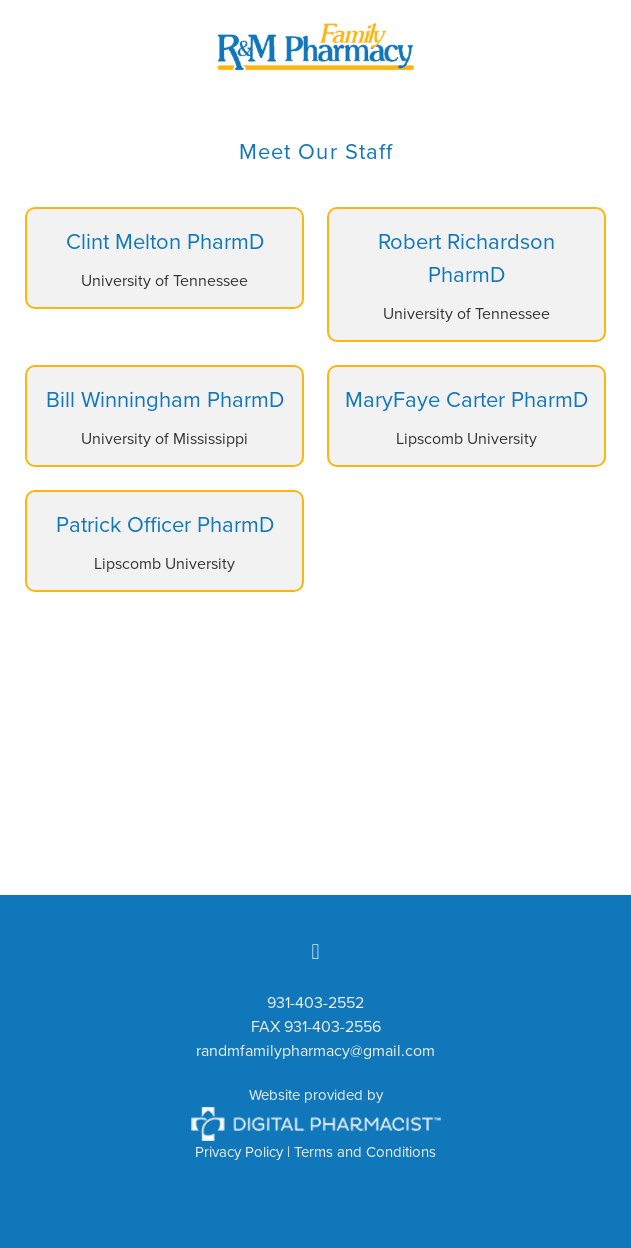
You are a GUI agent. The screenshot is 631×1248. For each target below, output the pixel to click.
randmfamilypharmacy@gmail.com (315, 1050)
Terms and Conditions (365, 1151)
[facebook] (316, 951)
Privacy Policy (239, 1151)
